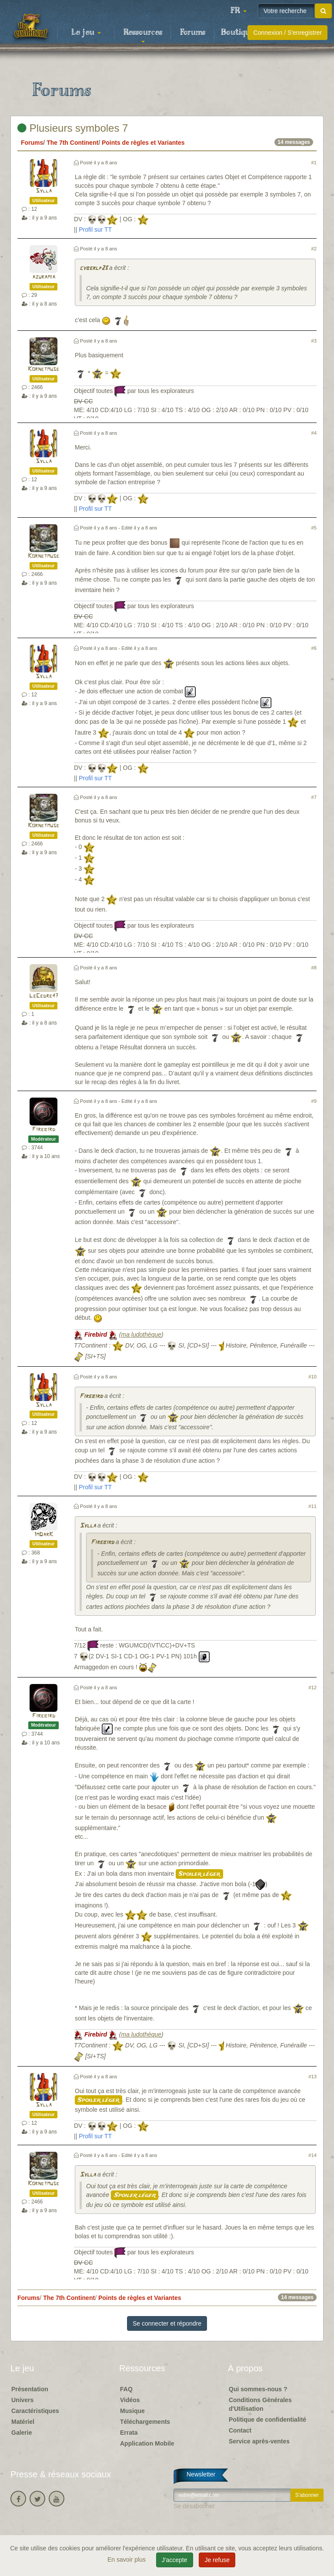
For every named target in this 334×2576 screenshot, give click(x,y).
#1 (314, 162)
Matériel (22, 2421)
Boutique (237, 32)
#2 (314, 248)
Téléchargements (145, 2421)
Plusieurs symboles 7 (72, 128)
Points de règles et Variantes (143, 142)
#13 (312, 2076)
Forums (192, 32)
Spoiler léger (199, 1874)
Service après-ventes (259, 2441)
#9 (314, 1101)
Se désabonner (194, 2506)
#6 (314, 648)
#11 (312, 1506)
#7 (314, 797)
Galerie (21, 2432)
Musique (132, 2410)
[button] (238, 11)
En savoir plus (127, 2559)
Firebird (43, 1129)
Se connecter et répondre (167, 2323)
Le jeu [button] (86, 32)
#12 (312, 1687)
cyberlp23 (93, 268)
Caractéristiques (35, 2410)
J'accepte (174, 2559)
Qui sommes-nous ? (258, 2389)
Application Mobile (147, 2443)
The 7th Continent (72, 142)
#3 (314, 340)
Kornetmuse (43, 369)
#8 (314, 967)
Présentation (29, 2389)
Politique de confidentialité (267, 2419)
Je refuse (217, 2559)
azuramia (43, 277)
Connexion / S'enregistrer (287, 32)
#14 (312, 2155)
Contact (240, 2430)
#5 (314, 527)
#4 (314, 433)
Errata (128, 2432)
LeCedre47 (43, 996)
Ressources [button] (143, 35)
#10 (312, 1376)
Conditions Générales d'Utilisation (260, 2404)
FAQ (126, 2389)
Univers (22, 2399)
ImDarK (43, 1534)
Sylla (44, 191)
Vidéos (130, 2399)
